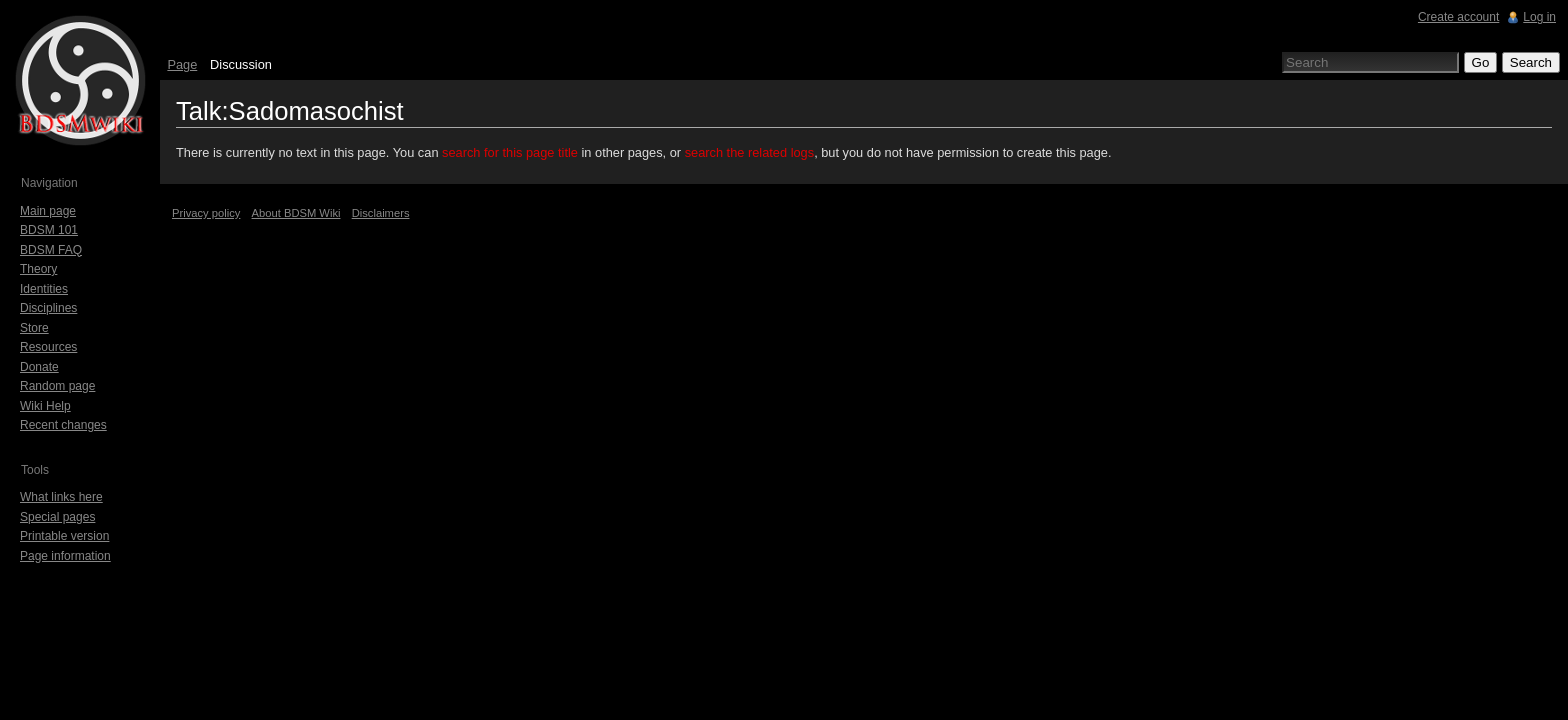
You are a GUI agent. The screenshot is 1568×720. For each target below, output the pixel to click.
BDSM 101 (49, 230)
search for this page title (510, 152)
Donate (39, 367)
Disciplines (48, 308)
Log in (1539, 17)
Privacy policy (206, 213)
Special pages (57, 517)
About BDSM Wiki (296, 213)
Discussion (241, 64)
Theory (38, 269)
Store (34, 328)
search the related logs (749, 152)
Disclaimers (381, 213)
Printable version (64, 536)
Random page (57, 386)
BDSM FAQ (51, 250)
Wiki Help (45, 406)
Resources (48, 347)
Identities (44, 289)
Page (182, 64)
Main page (48, 211)
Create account (1458, 17)
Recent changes (63, 425)
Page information (65, 556)
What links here (61, 497)
